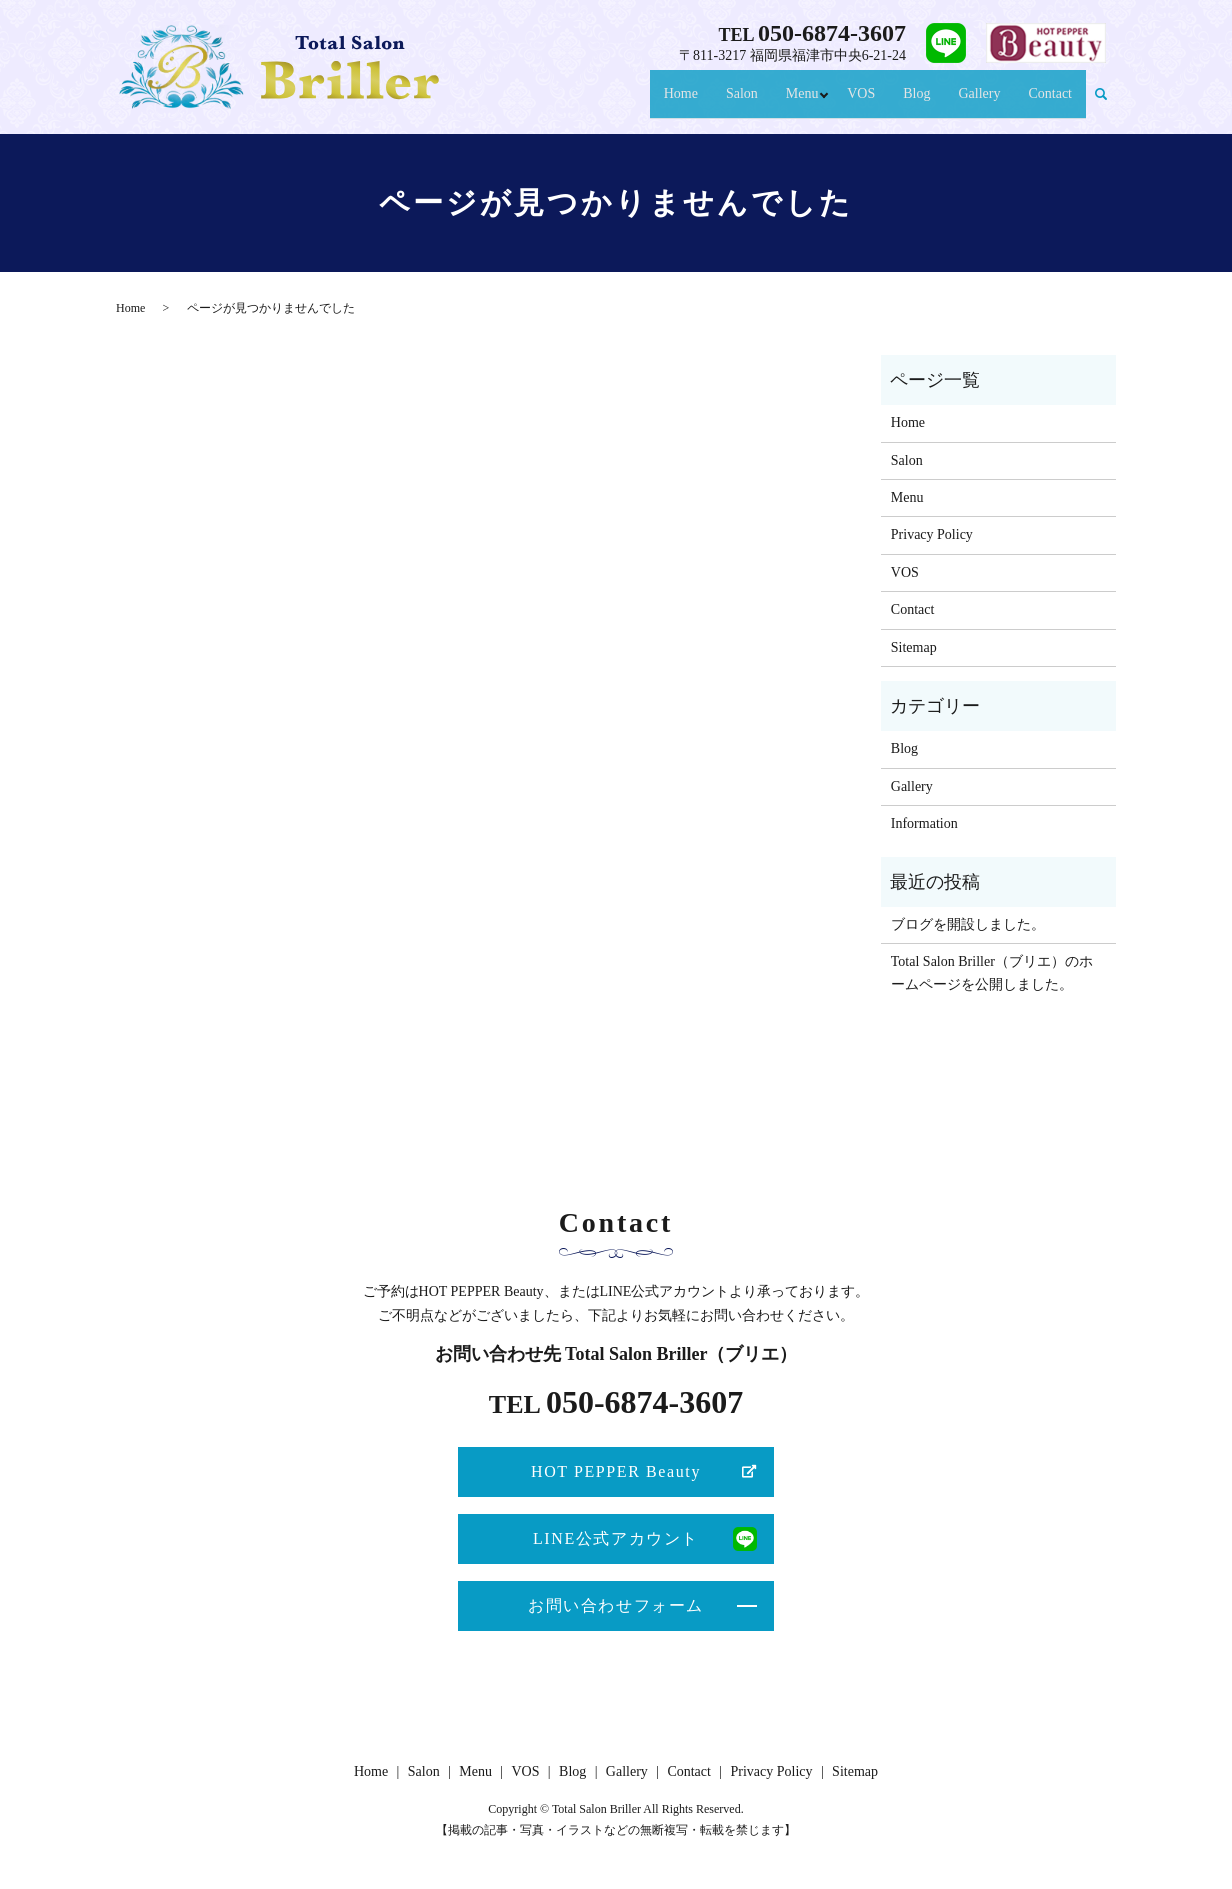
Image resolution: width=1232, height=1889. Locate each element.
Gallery (973, 102)
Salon (724, 102)
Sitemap (914, 647)
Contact (1048, 102)
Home (662, 102)
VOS (854, 102)
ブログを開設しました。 (968, 924)
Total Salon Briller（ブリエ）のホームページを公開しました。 (992, 972)
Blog (909, 102)
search (1101, 103)
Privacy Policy (932, 534)
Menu (787, 102)
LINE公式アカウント (616, 1538)
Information (924, 823)
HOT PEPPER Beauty (616, 1471)
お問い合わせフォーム (616, 1605)
